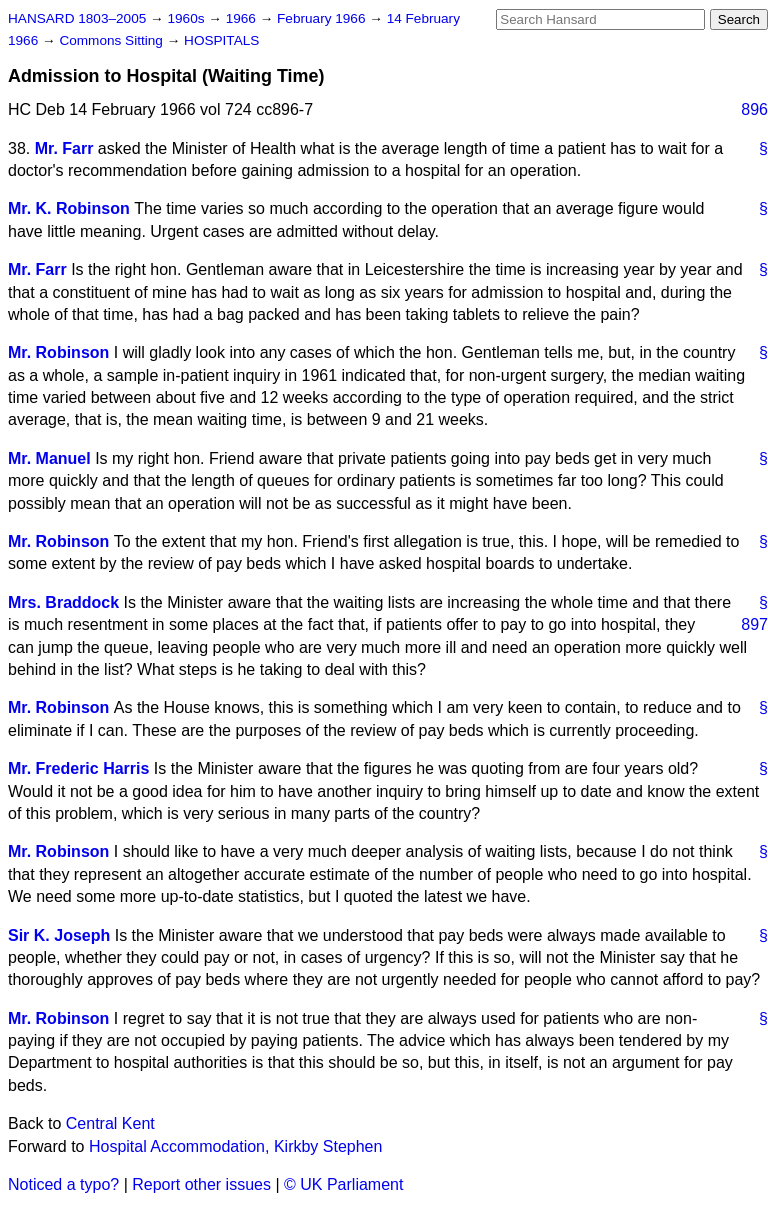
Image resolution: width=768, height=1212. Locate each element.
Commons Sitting (112, 40)
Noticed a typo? (63, 1184)
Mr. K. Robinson (69, 208)
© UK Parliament (343, 1184)
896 (754, 109)
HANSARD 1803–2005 (77, 18)
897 (754, 624)
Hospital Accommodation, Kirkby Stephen (235, 1146)
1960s (187, 18)
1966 (243, 18)
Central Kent (110, 1123)
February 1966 (323, 18)
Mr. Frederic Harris (78, 768)
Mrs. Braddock (63, 602)
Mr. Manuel (49, 458)
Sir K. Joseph (59, 935)
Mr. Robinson (58, 352)
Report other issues (201, 1184)
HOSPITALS (221, 40)
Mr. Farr (64, 148)
